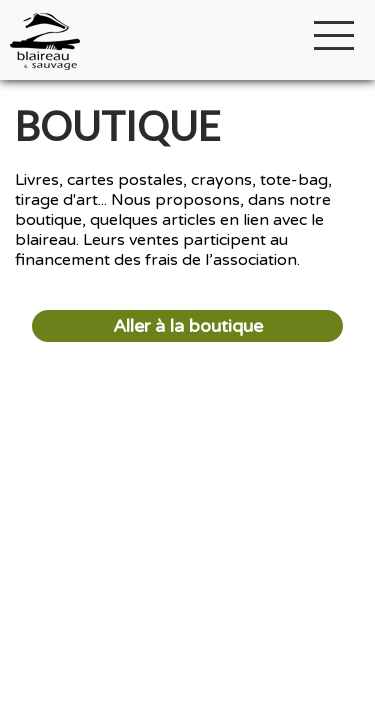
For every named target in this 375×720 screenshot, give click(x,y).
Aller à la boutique (188, 326)
